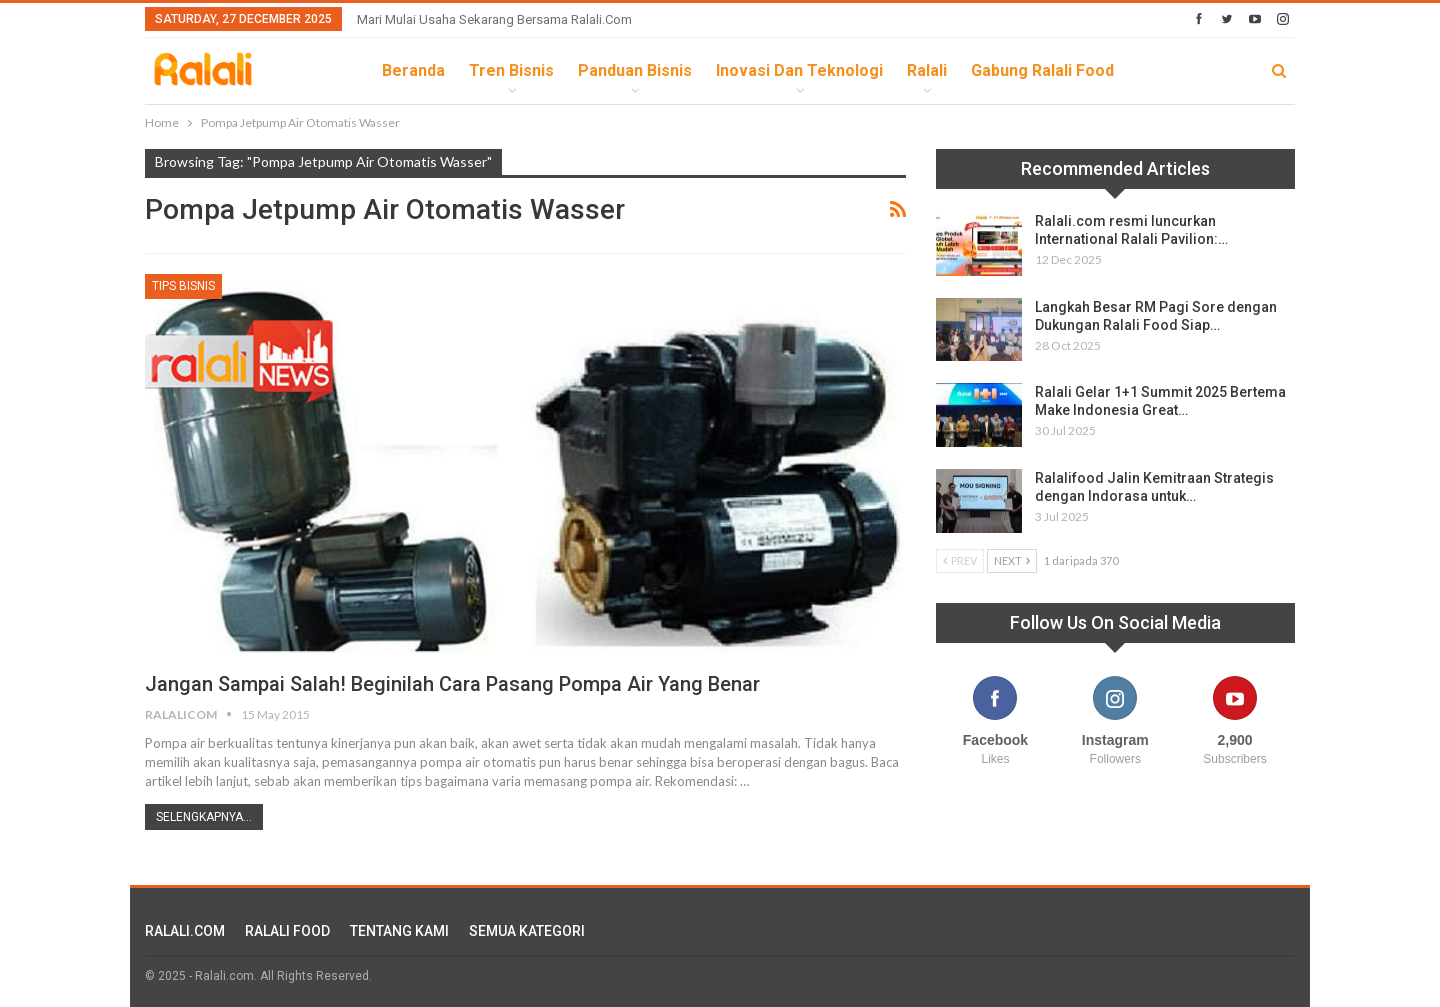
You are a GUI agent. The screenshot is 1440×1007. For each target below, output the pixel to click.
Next (1012, 560)
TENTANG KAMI (399, 931)
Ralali (927, 70)
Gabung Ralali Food (1042, 70)
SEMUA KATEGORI (527, 931)
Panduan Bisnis (635, 70)
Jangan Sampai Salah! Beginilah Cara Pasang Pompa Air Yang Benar (452, 684)
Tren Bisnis (511, 70)
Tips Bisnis (183, 286)
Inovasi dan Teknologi (799, 70)
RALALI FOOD (287, 931)
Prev (960, 560)
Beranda (413, 70)
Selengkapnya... (204, 817)
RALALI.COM (185, 931)
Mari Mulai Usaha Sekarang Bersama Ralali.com (494, 19)
